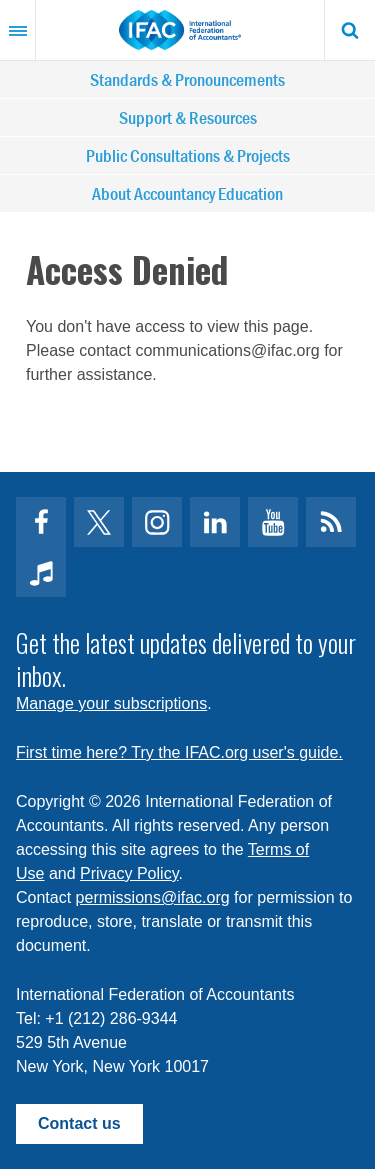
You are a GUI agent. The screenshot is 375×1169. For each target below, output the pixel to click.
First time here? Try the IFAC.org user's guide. (179, 752)
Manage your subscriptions (111, 703)
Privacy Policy (129, 873)
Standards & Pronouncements (187, 79)
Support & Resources (188, 117)
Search (350, 30)
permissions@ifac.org (153, 897)
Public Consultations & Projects (188, 155)
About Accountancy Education (187, 193)
